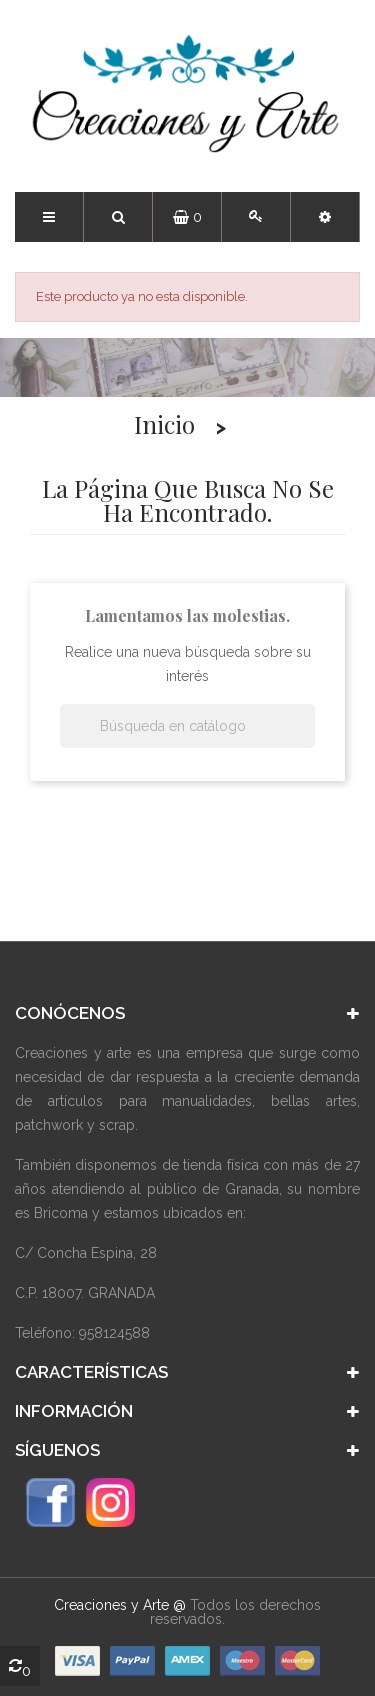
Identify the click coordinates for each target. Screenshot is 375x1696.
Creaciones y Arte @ (120, 1605)
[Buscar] (187, 726)
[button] (325, 217)
